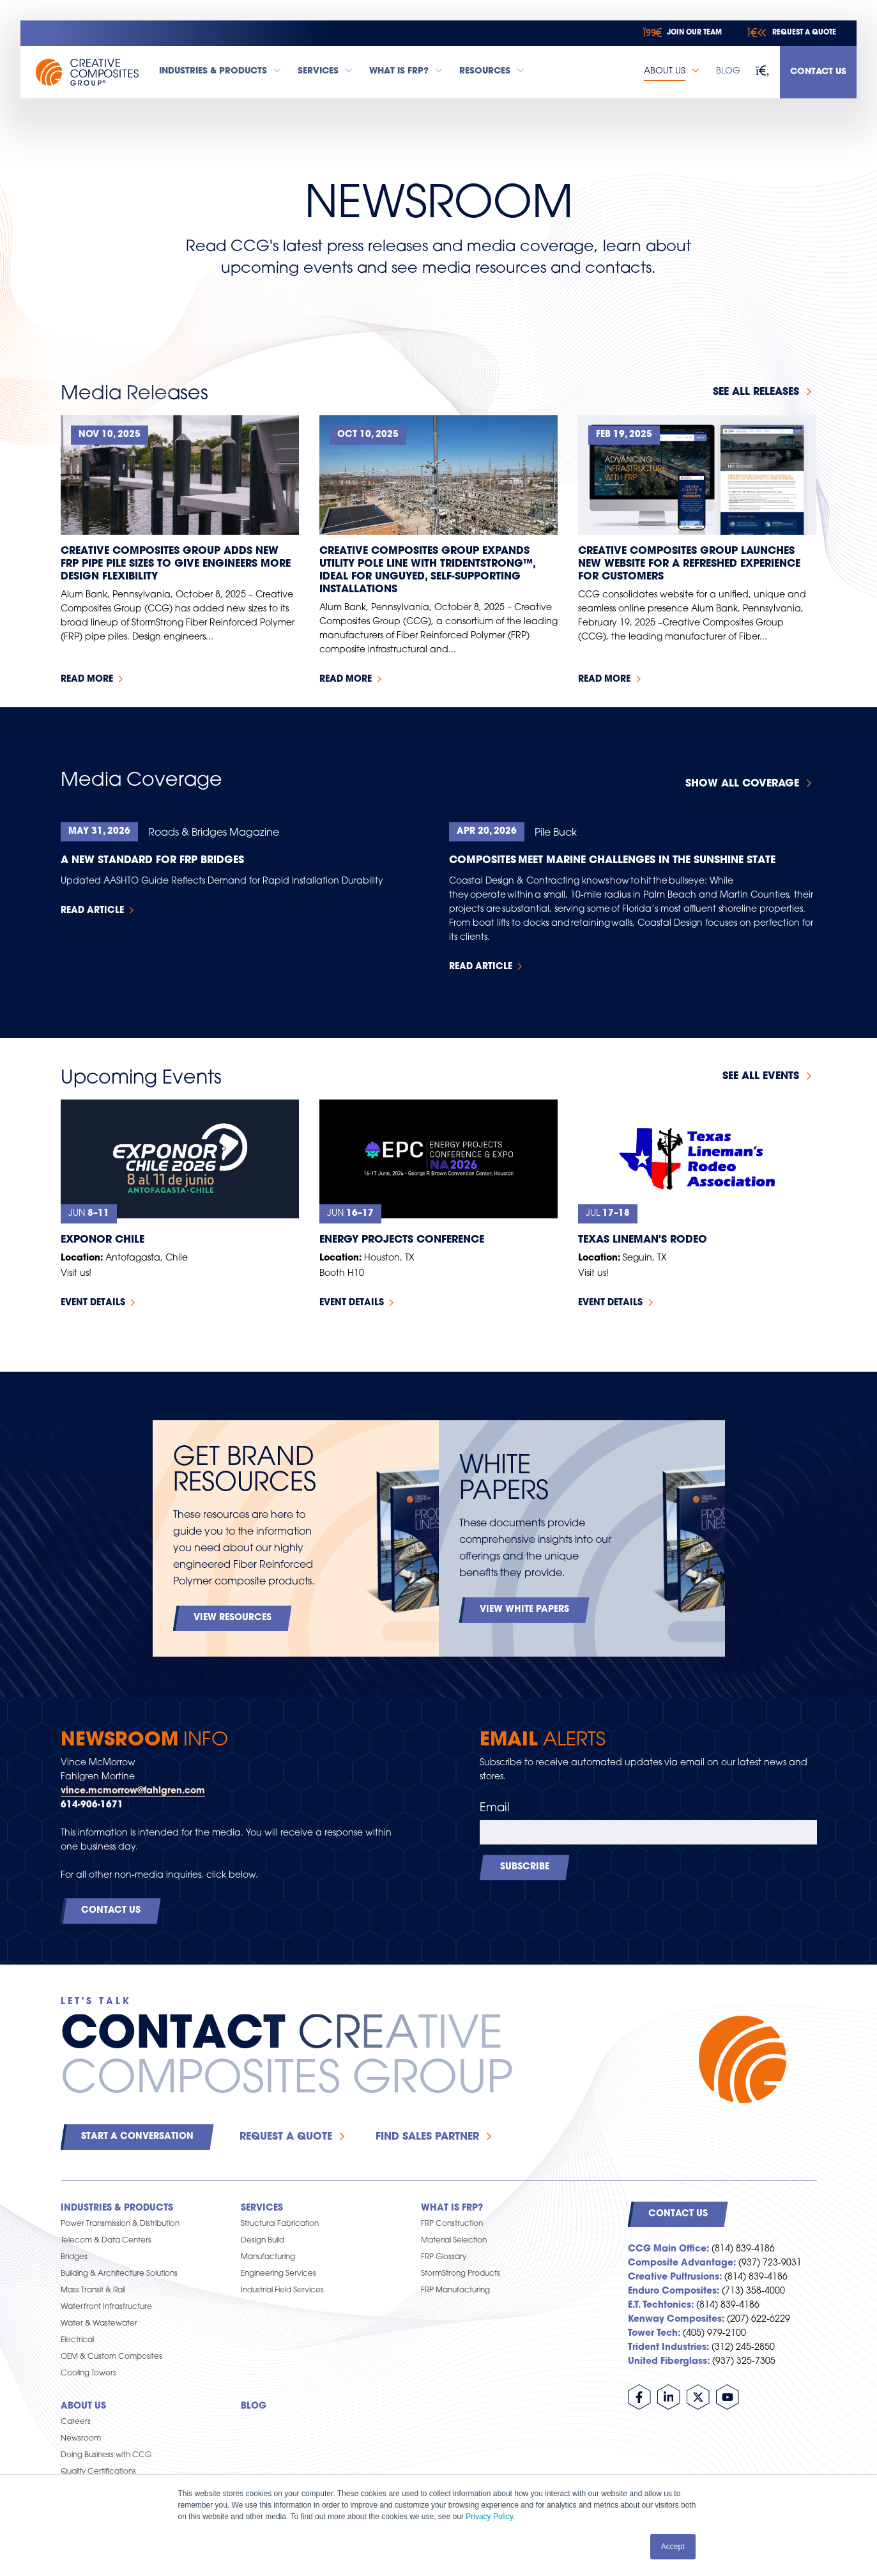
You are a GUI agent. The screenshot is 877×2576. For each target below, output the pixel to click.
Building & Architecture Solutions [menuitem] (119, 2274)
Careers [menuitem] (76, 2422)
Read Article (92, 911)
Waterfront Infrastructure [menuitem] (106, 2307)
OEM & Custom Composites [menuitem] (111, 2357)
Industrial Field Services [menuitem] (282, 2290)
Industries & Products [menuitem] (117, 2208)
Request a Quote (286, 2137)
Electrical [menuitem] (77, 2340)
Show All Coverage (742, 784)
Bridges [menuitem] (74, 2257)
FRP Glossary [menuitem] (443, 2257)
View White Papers (524, 1609)
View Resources (232, 1618)
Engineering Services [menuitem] (278, 2274)
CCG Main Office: (668, 2249)
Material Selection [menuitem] (454, 2240)
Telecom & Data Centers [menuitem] (106, 2240)
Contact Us (818, 72)
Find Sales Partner (427, 2137)
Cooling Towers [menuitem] (88, 2373)
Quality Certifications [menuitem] (98, 2472)
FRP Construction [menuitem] (452, 2224)
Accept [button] (673, 2546)
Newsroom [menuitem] (81, 2438)
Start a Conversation (137, 2137)
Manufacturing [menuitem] (268, 2257)
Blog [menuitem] (253, 2406)
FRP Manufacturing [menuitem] (455, 2290)
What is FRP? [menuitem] (452, 2208)
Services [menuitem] (262, 2208)
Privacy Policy (489, 2516)
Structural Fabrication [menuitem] (280, 2224)
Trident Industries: (668, 2347)
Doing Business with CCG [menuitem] (106, 2455)
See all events (760, 1076)
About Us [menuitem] (83, 2406)
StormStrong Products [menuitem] (460, 2274)
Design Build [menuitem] (262, 2240)
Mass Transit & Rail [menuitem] (93, 2290)
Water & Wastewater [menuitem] (99, 2323)
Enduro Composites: (673, 2291)
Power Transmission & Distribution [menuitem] (120, 2224)
